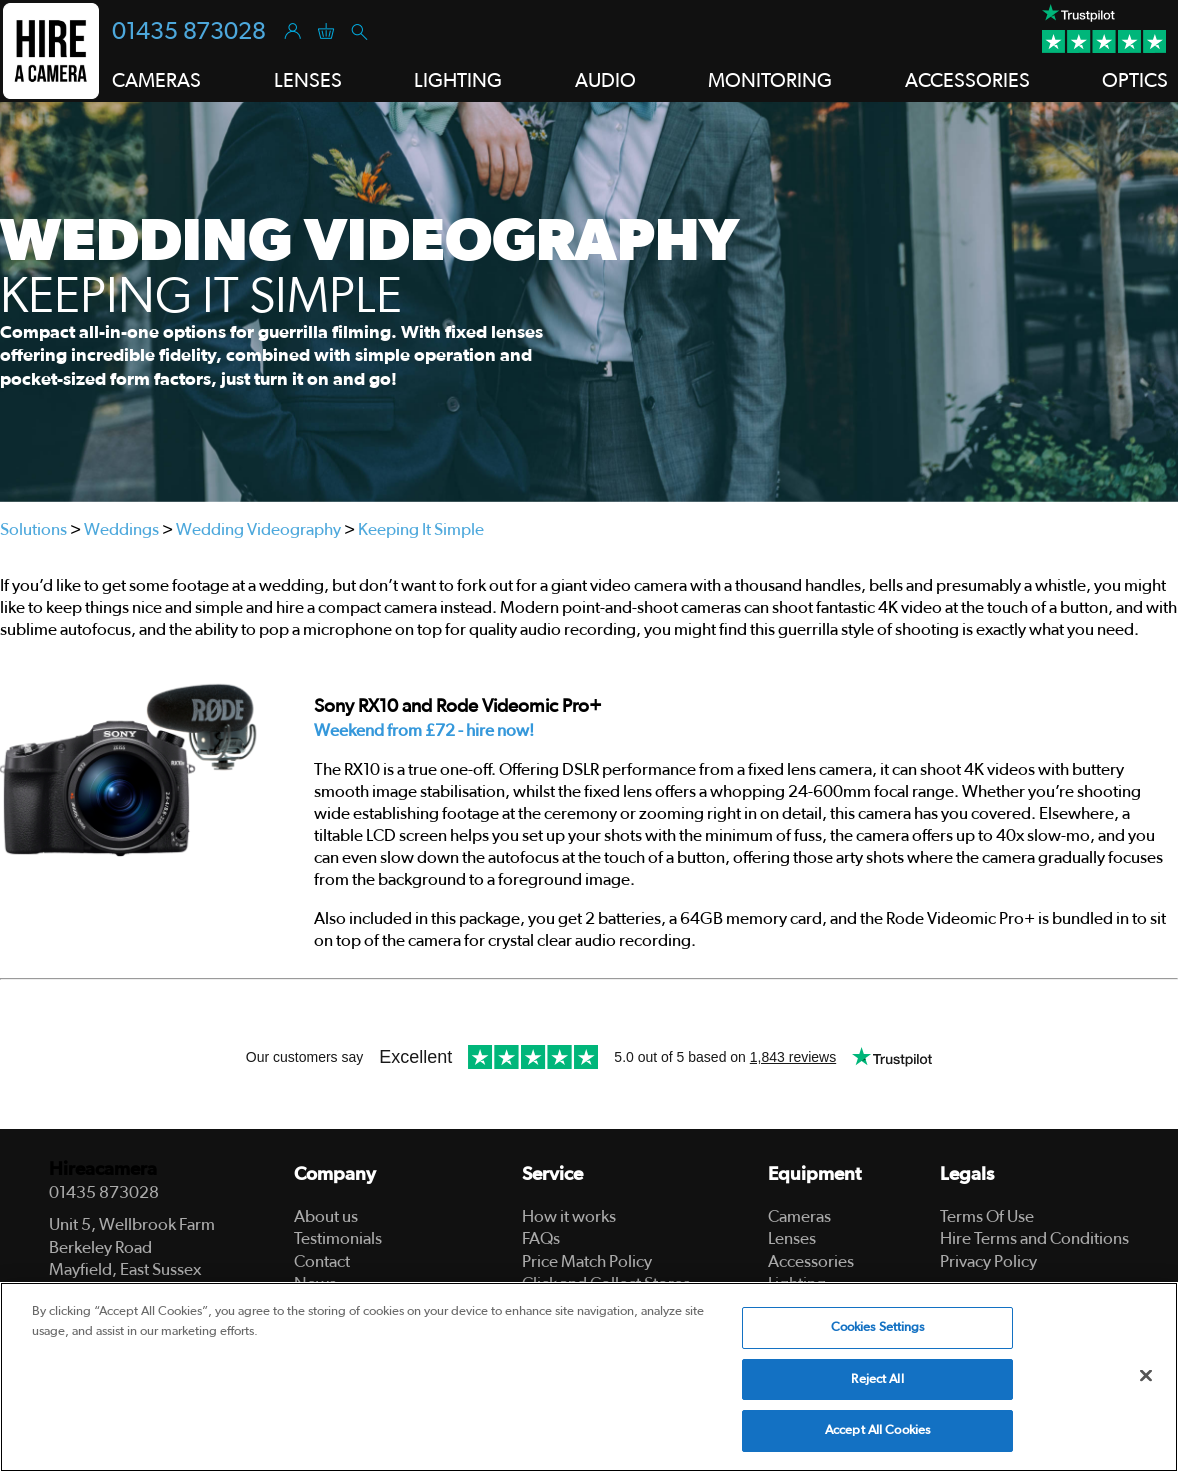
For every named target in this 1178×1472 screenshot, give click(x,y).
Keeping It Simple (421, 529)
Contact (322, 1261)
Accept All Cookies (877, 1430)
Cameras (799, 1216)
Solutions (33, 529)
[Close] (1146, 1376)
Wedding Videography (258, 529)
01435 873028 (189, 32)
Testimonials (338, 1238)
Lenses (792, 1238)
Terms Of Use (987, 1216)
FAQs (541, 1238)
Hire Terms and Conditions (1034, 1238)
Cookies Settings (878, 1327)
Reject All (877, 1379)
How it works (569, 1216)
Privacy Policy (988, 1261)
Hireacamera (103, 1169)
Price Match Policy (587, 1261)
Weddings (121, 529)
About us (326, 1216)
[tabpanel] (589, 302)
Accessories (811, 1261)
